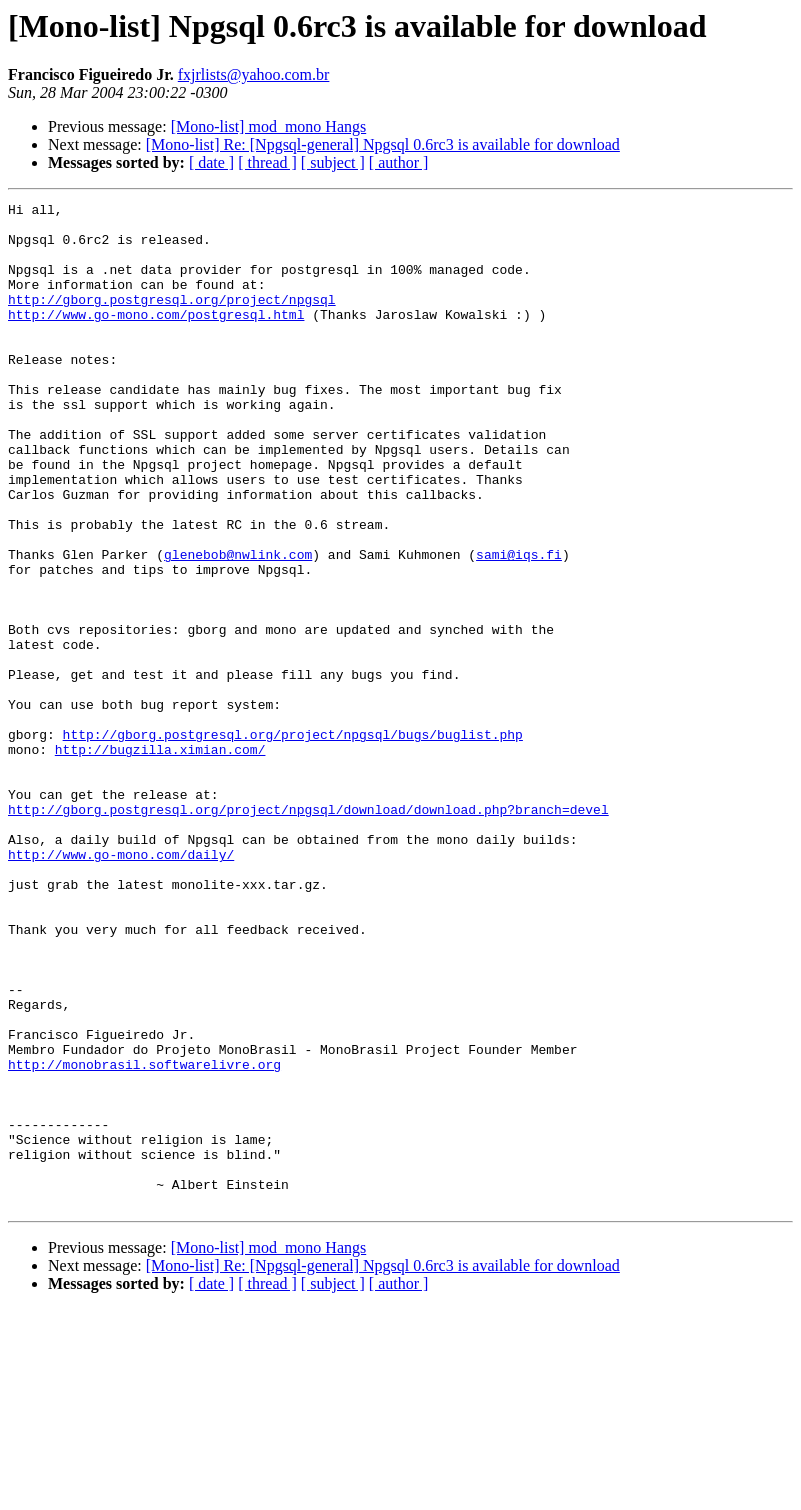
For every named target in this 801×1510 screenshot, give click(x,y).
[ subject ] (333, 162)
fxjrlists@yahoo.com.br (254, 74)
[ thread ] (267, 162)
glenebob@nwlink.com (238, 626)
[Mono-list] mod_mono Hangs (269, 126)
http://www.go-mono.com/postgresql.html (156, 338)
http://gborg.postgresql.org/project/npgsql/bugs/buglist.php (293, 842)
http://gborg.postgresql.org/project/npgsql (172, 320)
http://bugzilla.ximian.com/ (160, 860)
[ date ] (211, 162)
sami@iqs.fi (519, 626)
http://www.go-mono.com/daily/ (121, 986)
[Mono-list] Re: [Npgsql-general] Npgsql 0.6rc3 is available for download (383, 144)
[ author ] (399, 162)
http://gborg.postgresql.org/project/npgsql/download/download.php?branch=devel (308, 932)
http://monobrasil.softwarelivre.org (144, 1238)
